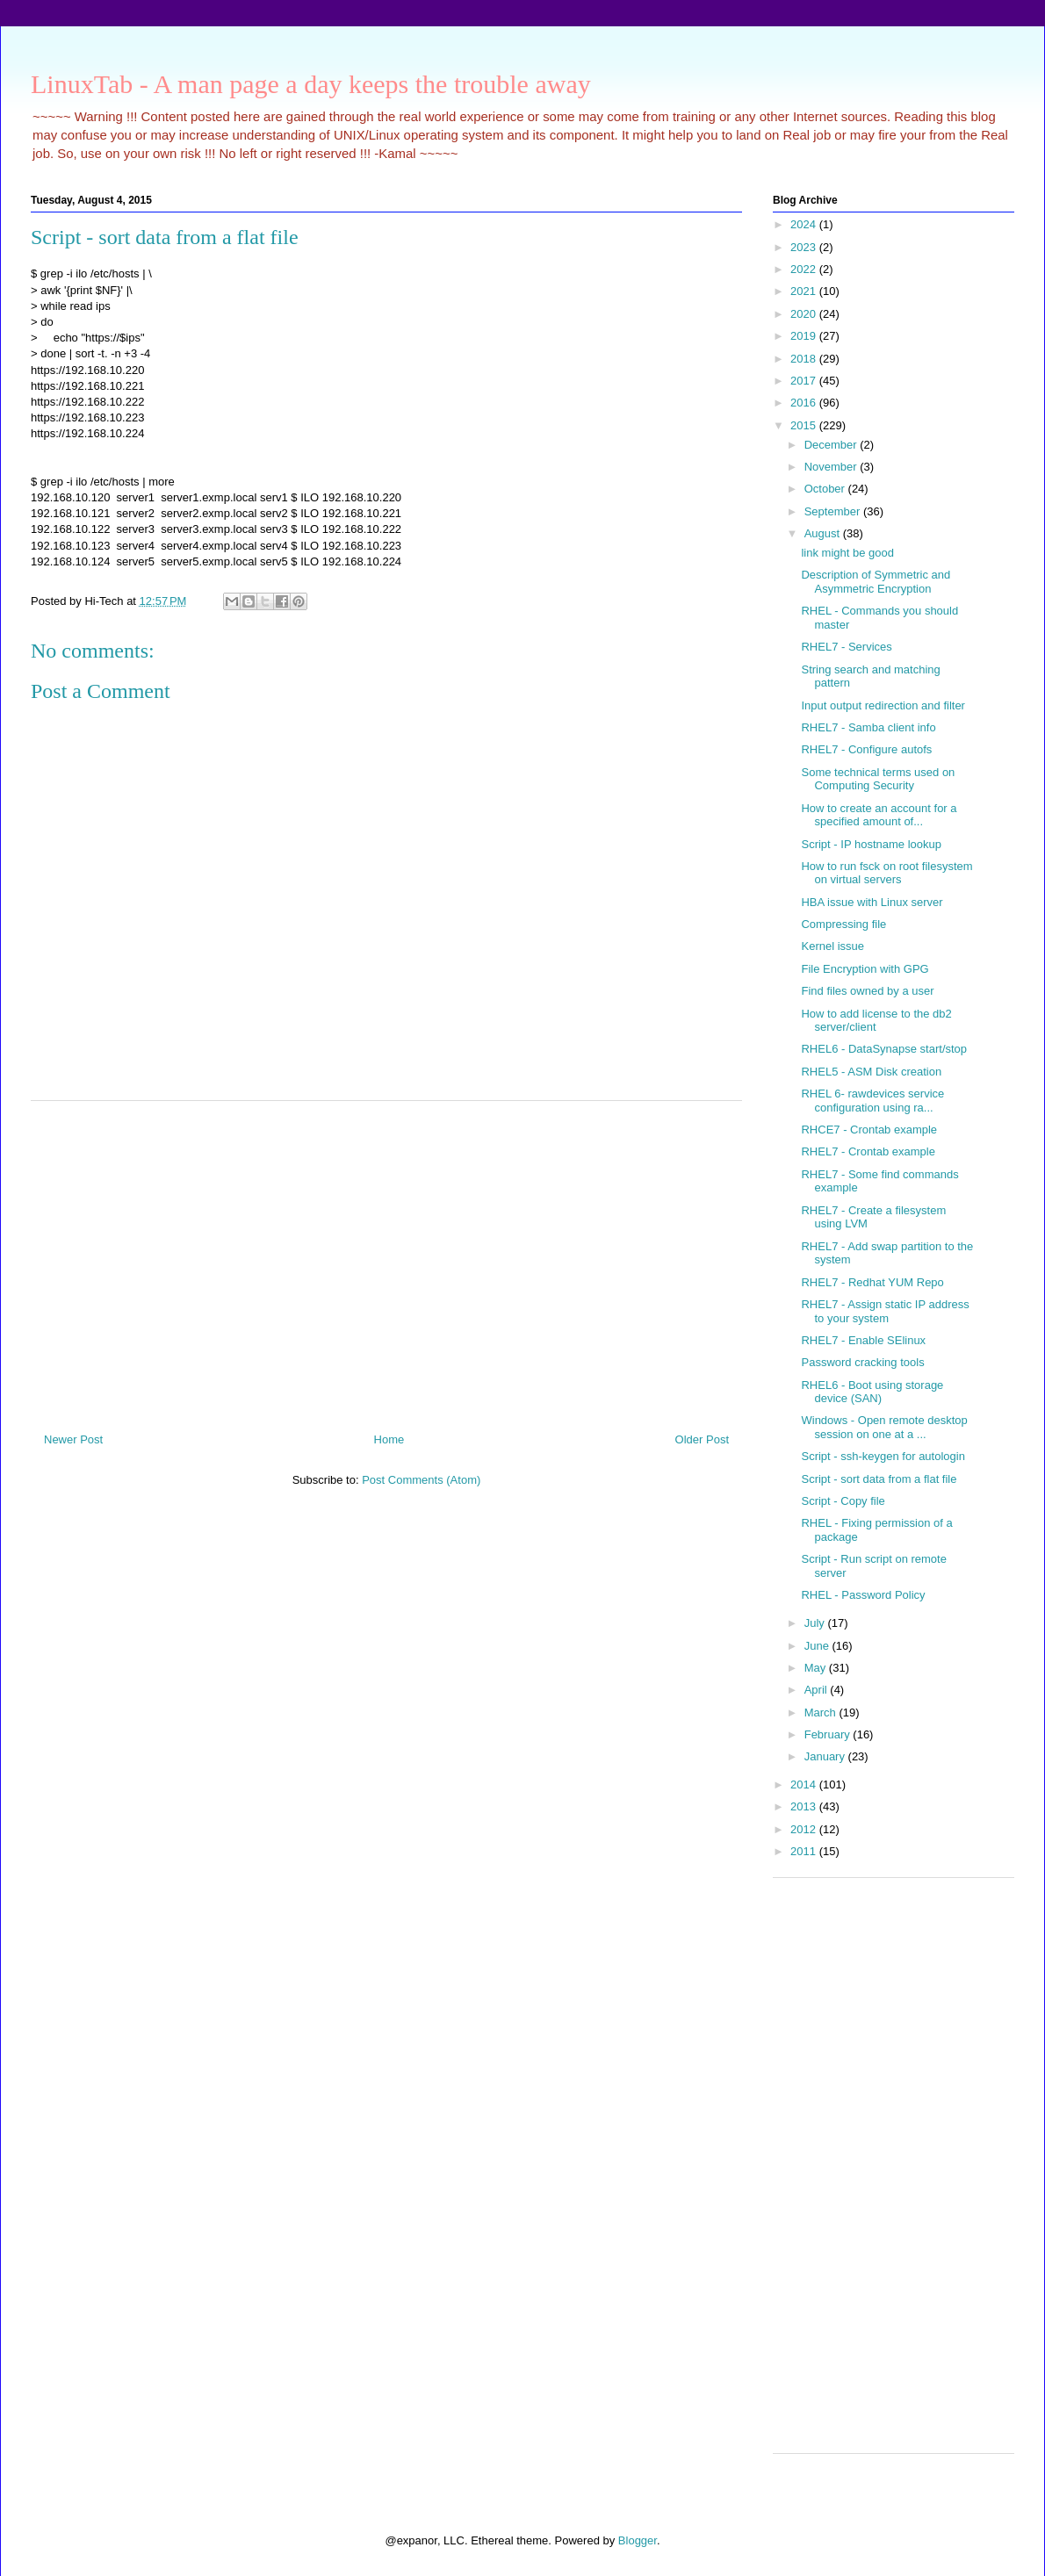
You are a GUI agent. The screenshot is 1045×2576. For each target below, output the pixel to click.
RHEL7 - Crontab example (867, 1151)
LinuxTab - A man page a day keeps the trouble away (311, 83)
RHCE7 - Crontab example (869, 1129)
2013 (804, 1806)
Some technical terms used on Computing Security (878, 779)
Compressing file (843, 924)
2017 (804, 380)
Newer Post (73, 1439)
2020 (804, 313)
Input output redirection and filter (882, 705)
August (823, 533)
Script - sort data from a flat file (878, 1479)
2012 (804, 1829)
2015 (804, 425)
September (833, 511)
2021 (804, 291)
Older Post (702, 1439)
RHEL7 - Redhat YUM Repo (872, 1282)
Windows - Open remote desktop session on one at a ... (884, 1427)
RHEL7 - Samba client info (868, 727)
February (829, 1734)
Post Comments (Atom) (421, 1479)
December (832, 444)
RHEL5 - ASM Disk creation (871, 1071)
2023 (804, 247)
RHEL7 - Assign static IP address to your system (885, 1311)
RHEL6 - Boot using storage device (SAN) (872, 1392)
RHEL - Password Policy (863, 1594)
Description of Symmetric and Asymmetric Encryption (875, 581)
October (826, 488)
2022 (804, 269)
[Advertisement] (386, 1260)
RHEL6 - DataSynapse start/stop (884, 1048)
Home (389, 1439)
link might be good (847, 552)
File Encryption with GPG (864, 968)
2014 (804, 1784)
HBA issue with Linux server (871, 902)
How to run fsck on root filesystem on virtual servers (886, 873)
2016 (804, 402)
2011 (804, 1851)
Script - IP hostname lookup (870, 844)
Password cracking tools (862, 1362)
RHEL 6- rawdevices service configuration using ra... (872, 1100)
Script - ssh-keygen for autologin (882, 1456)
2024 (804, 224)
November (832, 466)
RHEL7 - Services (846, 646)
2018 (804, 358)
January (826, 1756)
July (816, 1623)
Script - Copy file (842, 1500)
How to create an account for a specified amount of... (878, 815)
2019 (804, 335)
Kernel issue (832, 946)
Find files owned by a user (867, 990)
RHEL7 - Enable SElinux (863, 1340)
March (822, 1712)
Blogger (637, 2540)
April (817, 1689)
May (816, 1667)
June (818, 1645)
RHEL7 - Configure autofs (866, 749)
